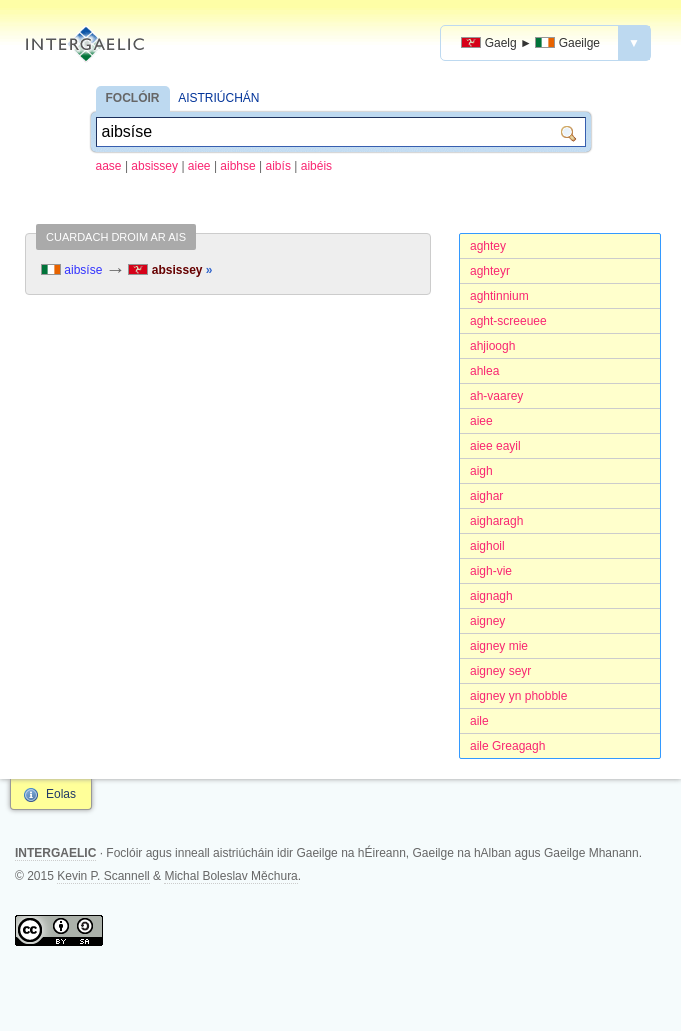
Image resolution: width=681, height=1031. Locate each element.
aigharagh (496, 521)
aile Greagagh (507, 746)
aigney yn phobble (518, 696)
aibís (278, 166)
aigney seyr (500, 671)
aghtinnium (499, 296)
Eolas (61, 794)
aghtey (488, 246)
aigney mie (499, 646)
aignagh (491, 596)
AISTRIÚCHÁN (218, 98)
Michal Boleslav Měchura (230, 876)
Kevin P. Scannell (103, 876)
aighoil (487, 546)
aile (479, 721)
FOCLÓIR (133, 98)
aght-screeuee (508, 321)
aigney (487, 621)
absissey (154, 166)
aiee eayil (495, 446)
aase (109, 166)
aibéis (316, 166)
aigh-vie (491, 571)
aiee (199, 166)
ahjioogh (492, 346)
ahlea (484, 371)
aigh (481, 471)
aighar (486, 496)
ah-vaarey (496, 396)
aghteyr (490, 271)
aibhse (237, 166)
